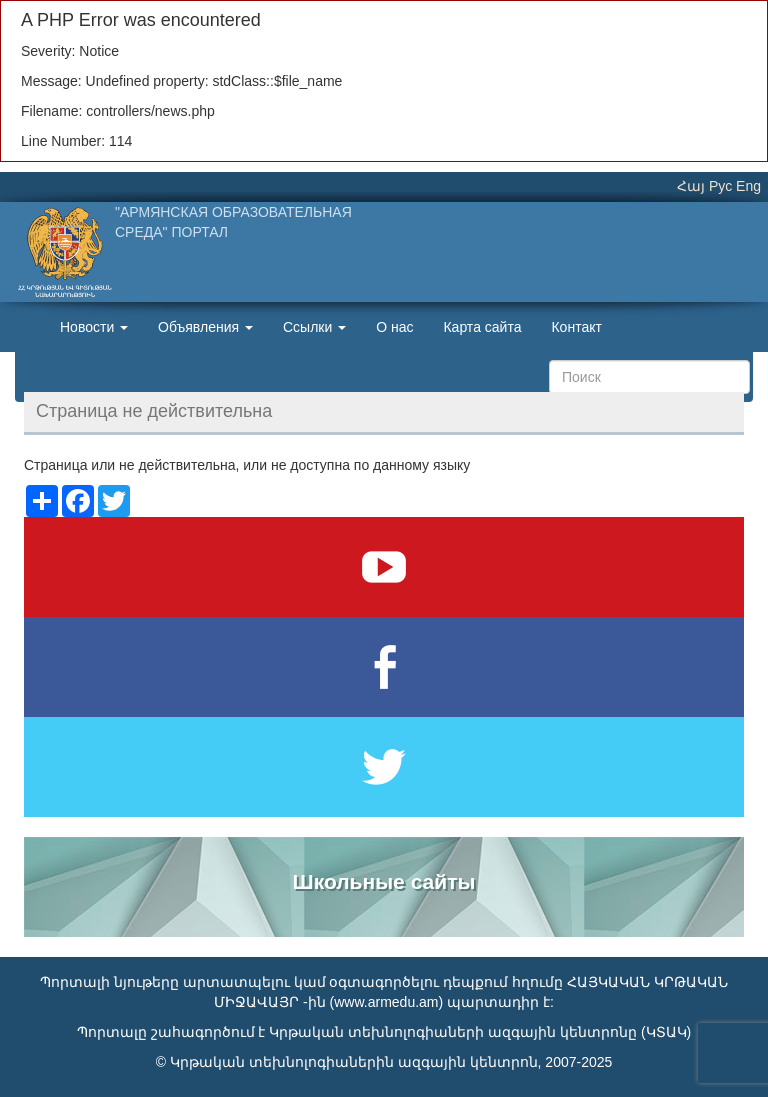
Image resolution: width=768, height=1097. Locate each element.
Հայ (691, 186)
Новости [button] (94, 327)
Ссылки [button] (314, 327)
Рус (720, 186)
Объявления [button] (205, 327)
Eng (748, 186)
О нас (394, 327)
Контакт (576, 327)
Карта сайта (482, 327)
